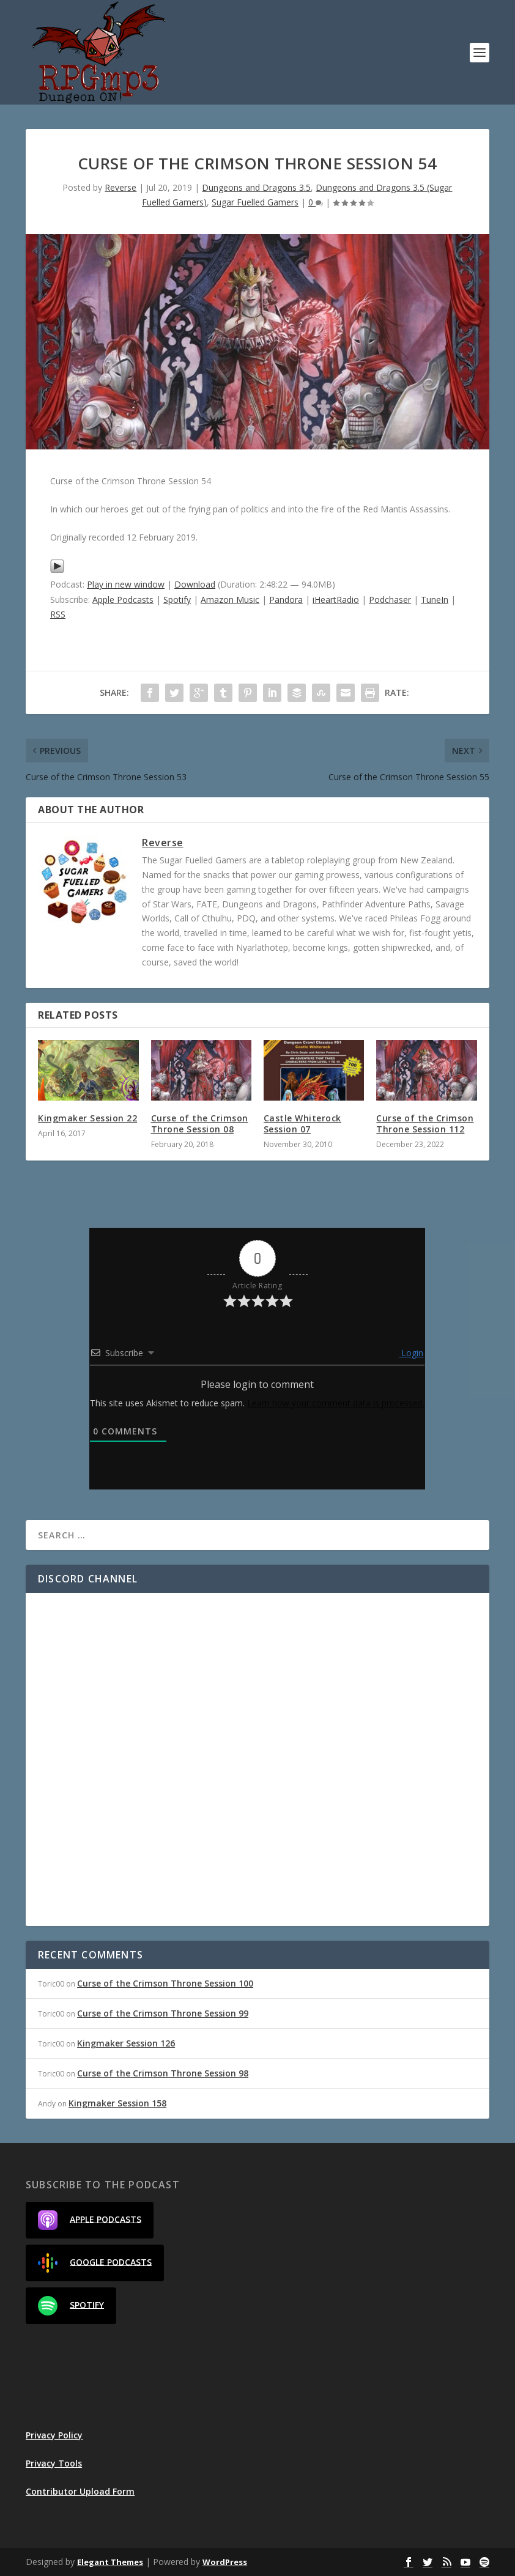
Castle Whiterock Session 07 (302, 1123)
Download (194, 584)
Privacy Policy (54, 2435)
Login (411, 1353)
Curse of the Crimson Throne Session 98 (162, 2073)
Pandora (286, 599)
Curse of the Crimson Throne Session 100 (165, 1983)
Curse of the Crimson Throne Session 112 (424, 1123)
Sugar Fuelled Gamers (255, 202)
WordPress (224, 2561)
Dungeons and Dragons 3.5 (256, 187)
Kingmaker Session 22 (87, 1118)
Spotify (177, 599)
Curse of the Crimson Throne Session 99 (162, 2013)
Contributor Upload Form (80, 2491)
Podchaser (390, 599)
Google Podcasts (95, 2263)
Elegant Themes (110, 2561)
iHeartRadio (336, 599)
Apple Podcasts (123, 599)
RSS (57, 614)
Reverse (120, 187)
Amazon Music (230, 599)
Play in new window (126, 584)
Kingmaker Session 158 (117, 2103)
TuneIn (434, 599)
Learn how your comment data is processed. (335, 1403)
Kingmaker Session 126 (126, 2043)
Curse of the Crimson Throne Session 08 (199, 1123)
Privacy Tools (54, 2463)
